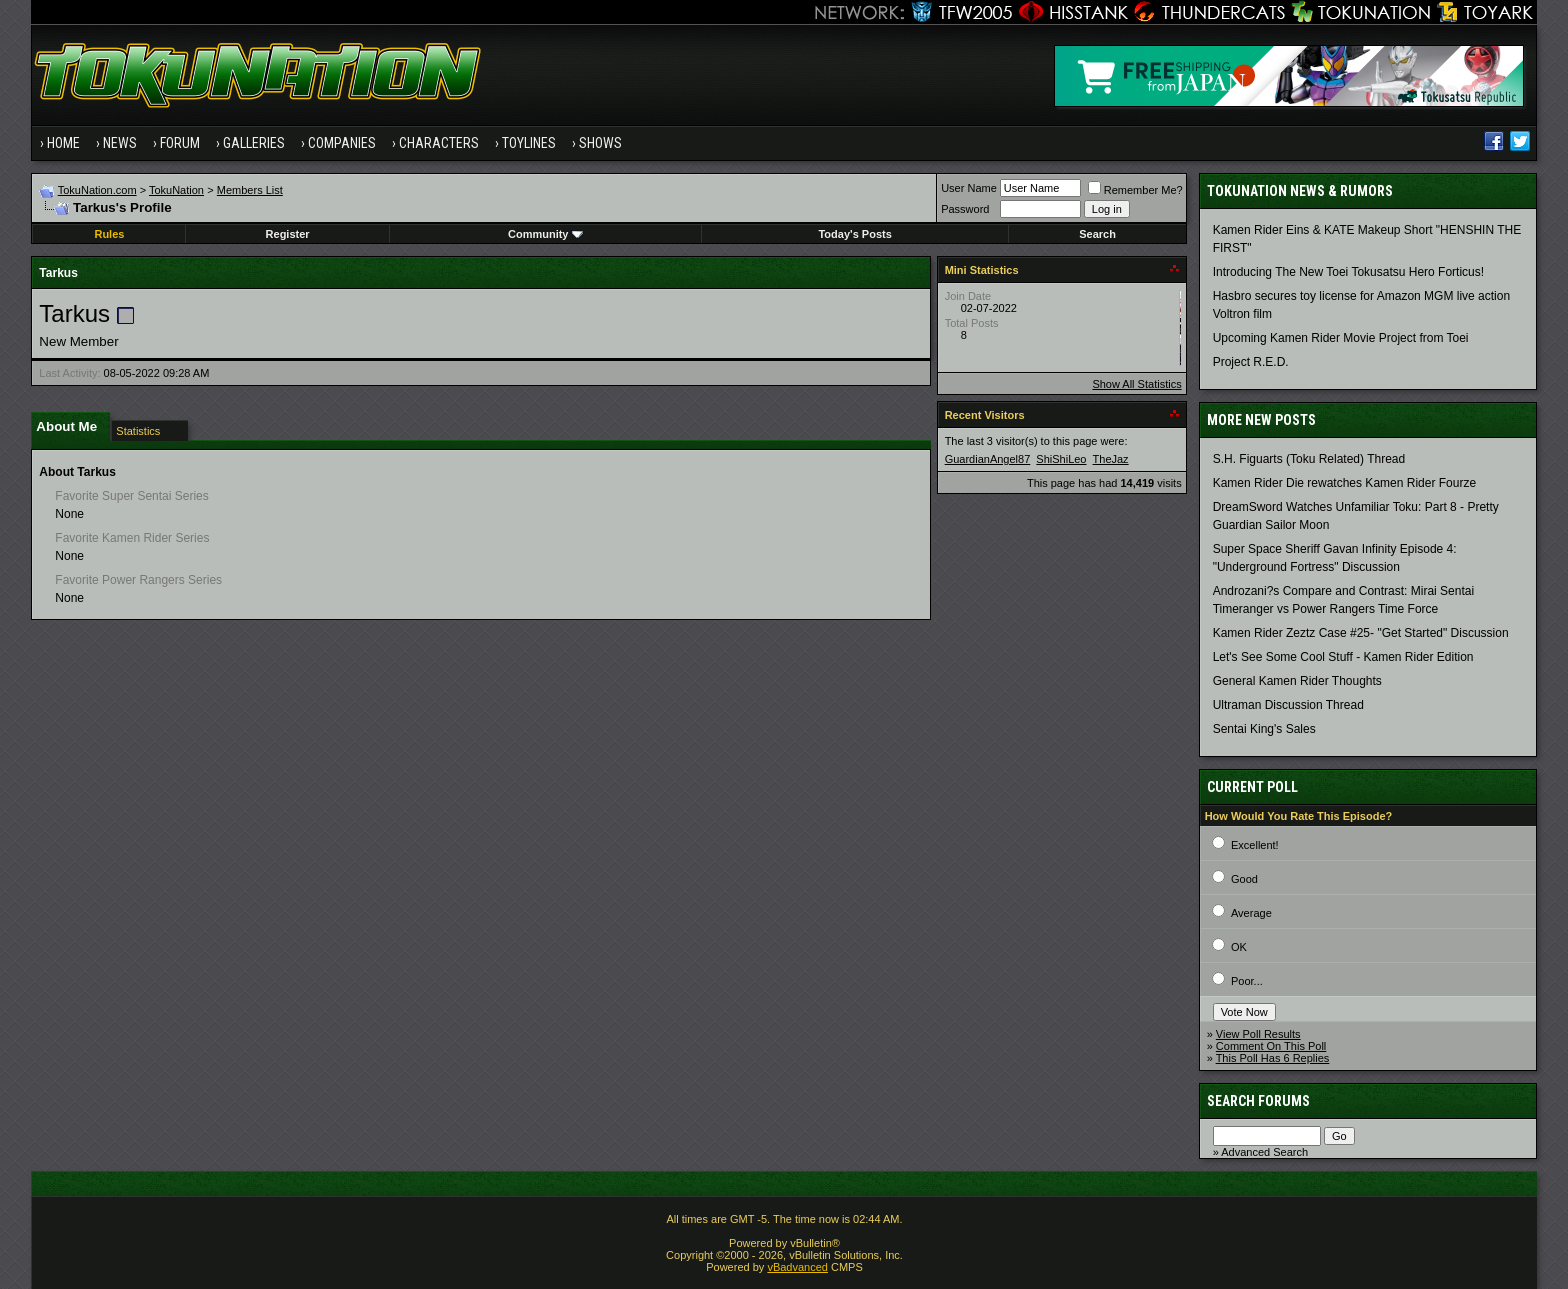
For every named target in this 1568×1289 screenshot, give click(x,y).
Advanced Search (1264, 1152)
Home (63, 143)
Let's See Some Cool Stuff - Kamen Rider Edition (1343, 657)
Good (1244, 879)
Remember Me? (1135, 190)
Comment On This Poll (1271, 1046)
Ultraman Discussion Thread (1288, 705)
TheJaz (1111, 459)
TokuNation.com (97, 190)
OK (1239, 947)
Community (545, 234)
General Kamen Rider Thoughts (1297, 681)
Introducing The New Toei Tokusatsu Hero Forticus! (1348, 272)
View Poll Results (1258, 1034)
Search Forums (1258, 1101)
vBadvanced (797, 1267)
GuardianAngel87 (988, 459)
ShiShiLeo (1061, 459)
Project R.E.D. (1251, 362)
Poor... (1247, 981)
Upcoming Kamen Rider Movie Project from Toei (1341, 338)
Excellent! (1255, 845)
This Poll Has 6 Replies (1273, 1058)
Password (965, 209)
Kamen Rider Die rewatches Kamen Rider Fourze (1344, 483)
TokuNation (176, 190)
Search (1097, 234)
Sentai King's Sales (1264, 729)
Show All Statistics (1136, 384)
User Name (969, 188)
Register (288, 234)
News (120, 143)
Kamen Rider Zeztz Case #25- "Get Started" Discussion (1361, 633)
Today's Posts (854, 234)
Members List (250, 190)
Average (1251, 913)
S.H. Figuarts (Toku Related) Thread (1309, 459)
